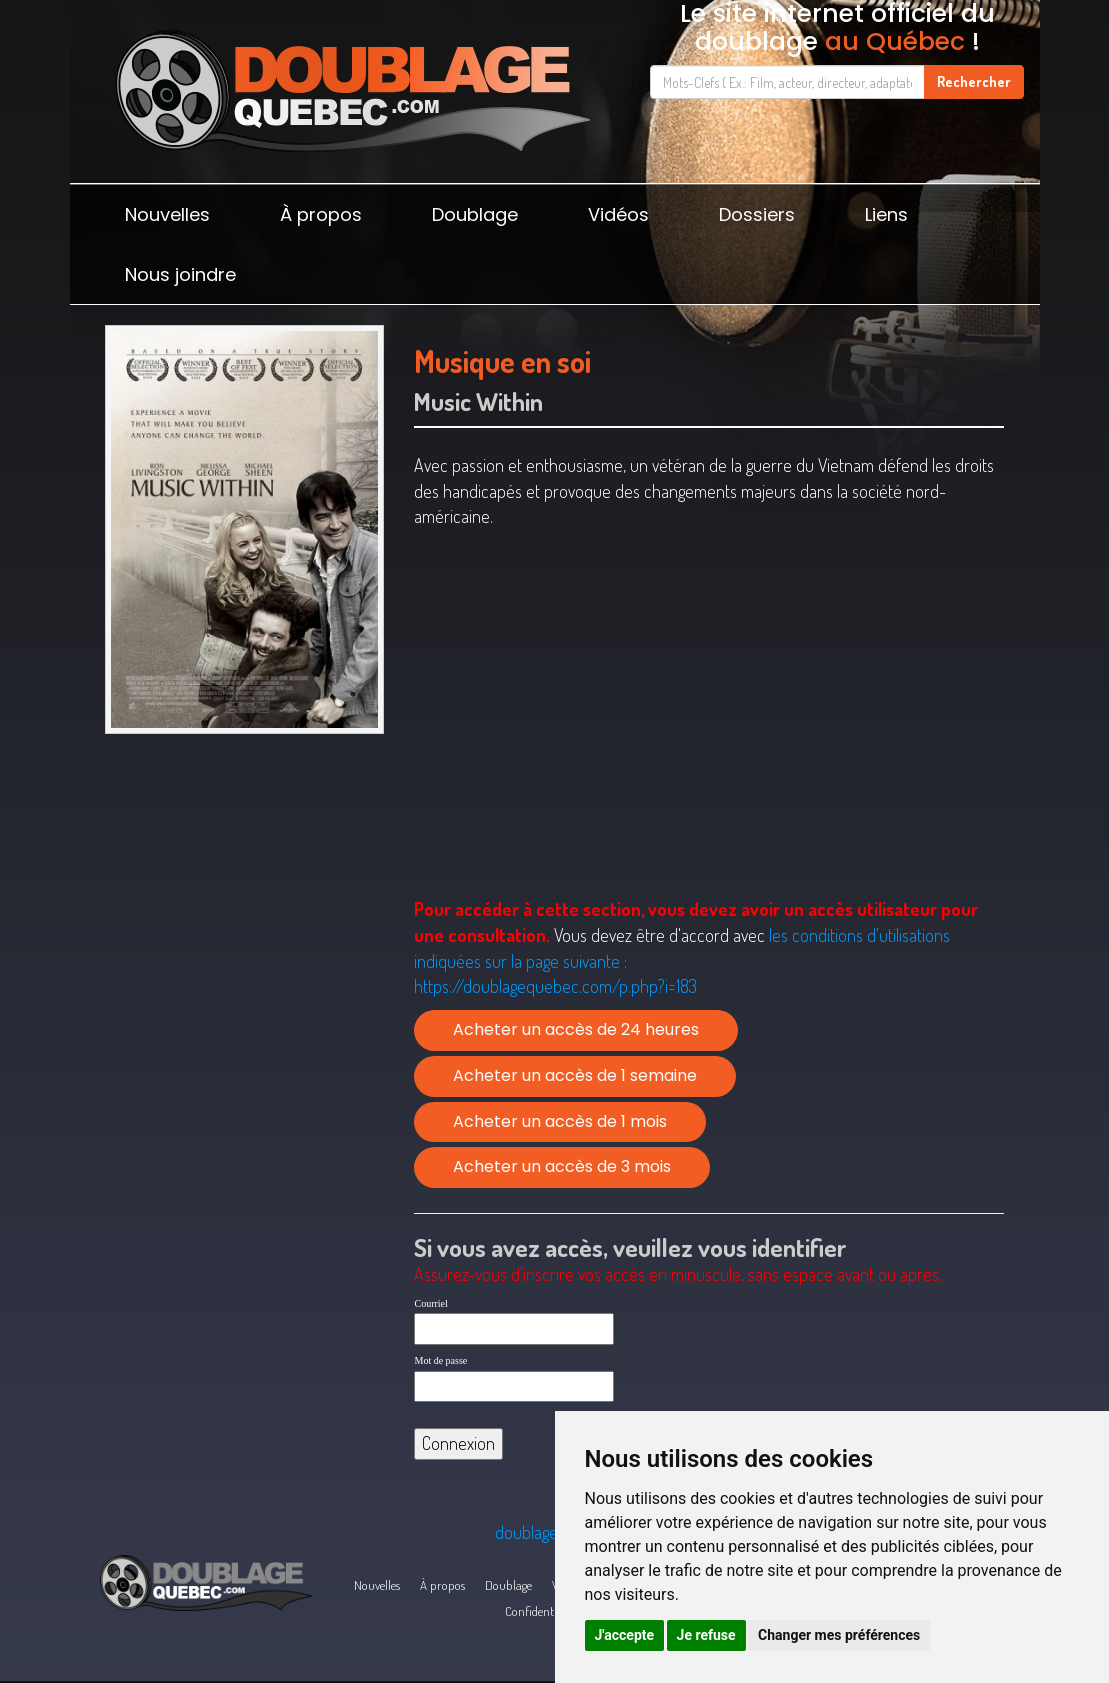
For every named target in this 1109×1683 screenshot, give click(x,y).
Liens (886, 214)
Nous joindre (180, 274)
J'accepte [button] (625, 1635)
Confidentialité (541, 1611)
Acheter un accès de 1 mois (560, 1121)
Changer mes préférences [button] (839, 1635)
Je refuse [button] (706, 1635)
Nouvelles (167, 214)
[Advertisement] (245, 885)
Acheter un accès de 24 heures (576, 1029)
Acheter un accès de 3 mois (562, 1166)
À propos (321, 214)
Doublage (475, 214)
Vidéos (618, 214)
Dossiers (757, 214)
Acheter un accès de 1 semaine (575, 1075)
